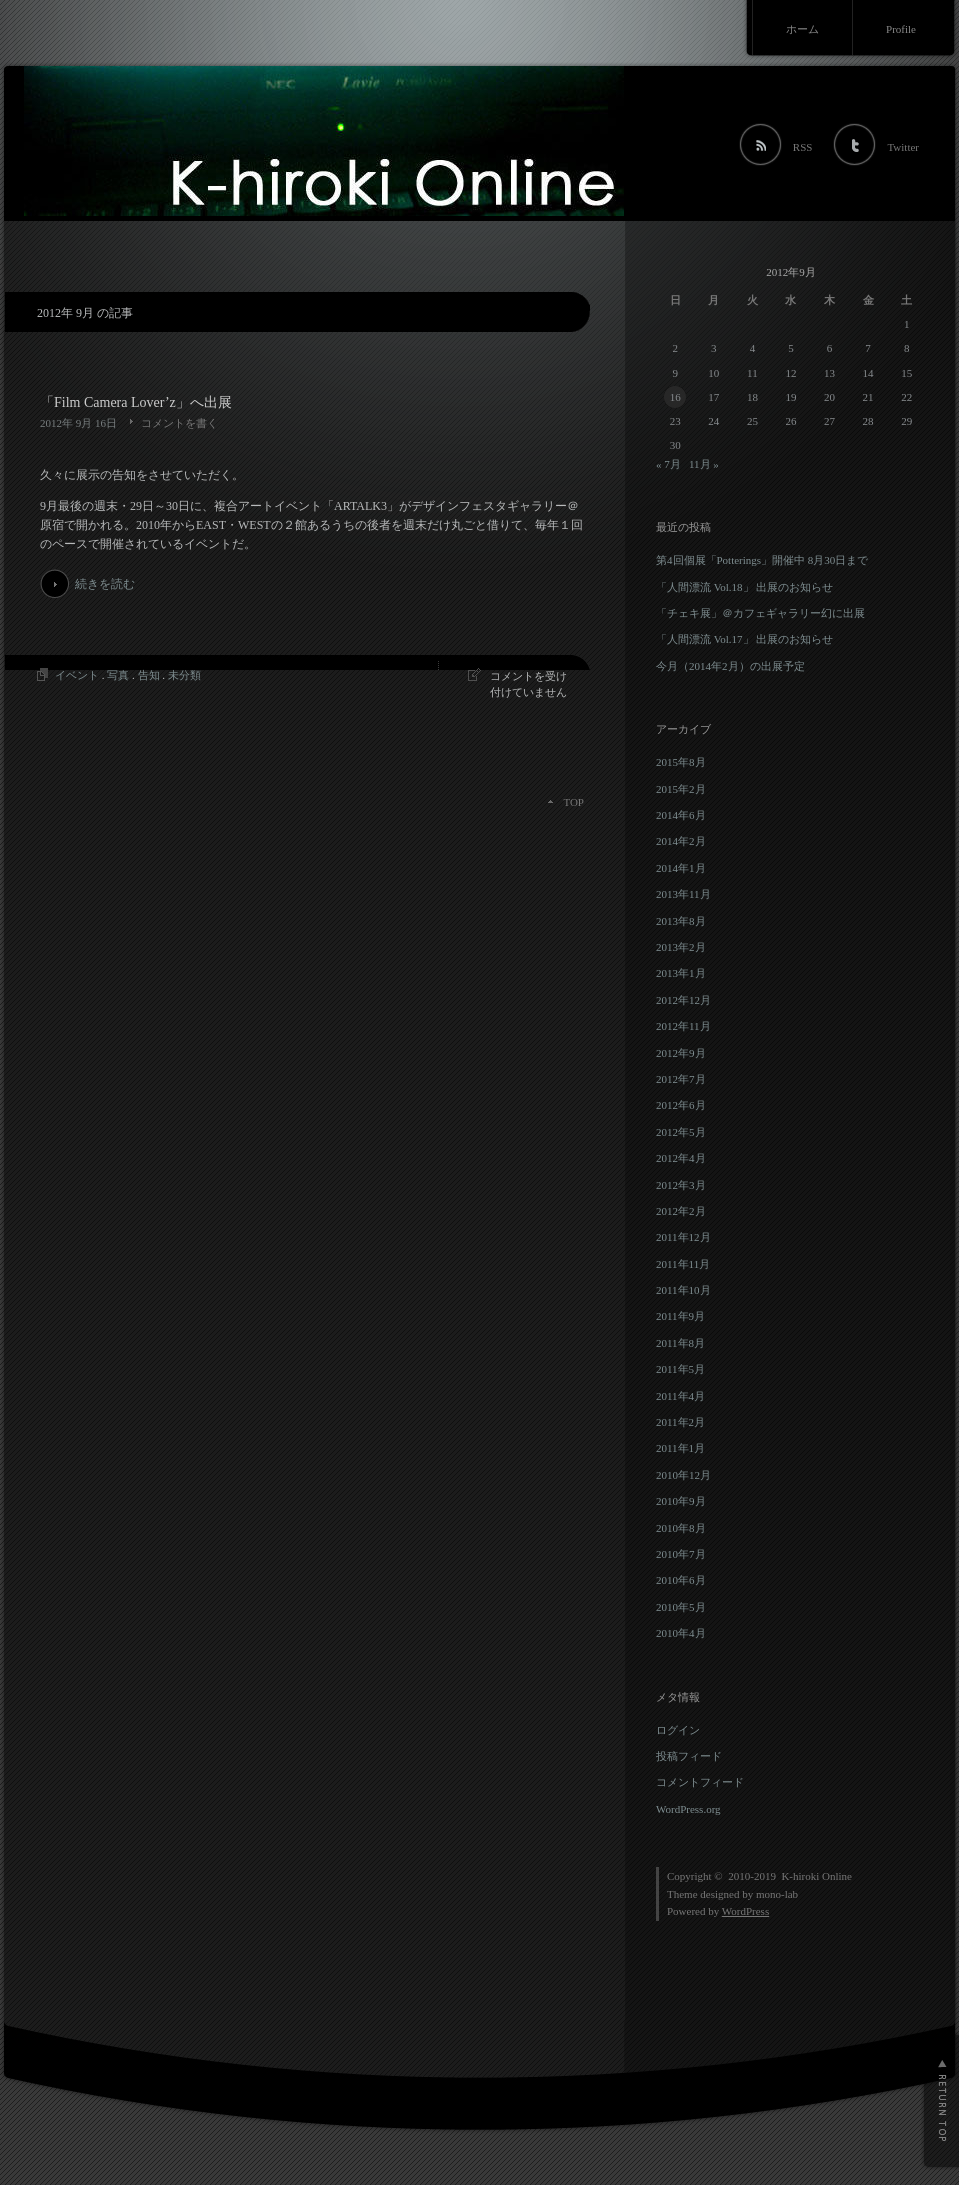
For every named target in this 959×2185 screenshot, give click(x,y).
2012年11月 (683, 1026)
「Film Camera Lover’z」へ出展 (136, 402)
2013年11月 (683, 894)
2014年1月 (681, 868)
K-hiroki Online (816, 1876)
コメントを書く (179, 423)
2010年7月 (681, 1554)
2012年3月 (681, 1185)
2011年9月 (680, 1316)
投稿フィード (689, 1756)
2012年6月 (681, 1105)
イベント (77, 675)
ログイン (678, 1730)
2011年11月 (683, 1264)
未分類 (184, 675)
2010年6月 (681, 1580)
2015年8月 (681, 762)
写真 (118, 675)
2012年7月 (681, 1079)
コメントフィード (700, 1782)
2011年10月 (683, 1290)
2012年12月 (683, 1000)
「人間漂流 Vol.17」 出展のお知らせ (744, 639)
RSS (803, 147)
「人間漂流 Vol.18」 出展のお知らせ (744, 587)
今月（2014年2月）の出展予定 (730, 666)
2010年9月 (681, 1501)
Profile (901, 29)
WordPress (745, 1911)
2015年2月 (681, 789)
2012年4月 (681, 1158)
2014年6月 (681, 815)
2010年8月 (681, 1528)
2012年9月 (681, 1053)
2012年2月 (681, 1211)
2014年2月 (681, 841)
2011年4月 (680, 1396)
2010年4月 (681, 1633)
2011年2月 (680, 1422)
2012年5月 (681, 1132)
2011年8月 (680, 1343)
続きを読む (105, 584)
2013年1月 (681, 973)
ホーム (802, 29)
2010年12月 (683, 1475)
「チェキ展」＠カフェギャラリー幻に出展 (760, 613)
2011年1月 (680, 1448)
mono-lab (777, 1894)
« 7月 (668, 464)
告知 (149, 675)
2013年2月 (681, 947)
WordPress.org (688, 1809)
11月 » (704, 464)
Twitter (903, 147)
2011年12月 (683, 1237)
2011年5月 (680, 1369)
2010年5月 (681, 1607)
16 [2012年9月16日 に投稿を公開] (675, 397)
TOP (573, 802)
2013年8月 (681, 921)
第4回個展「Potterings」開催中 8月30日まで (762, 560)
